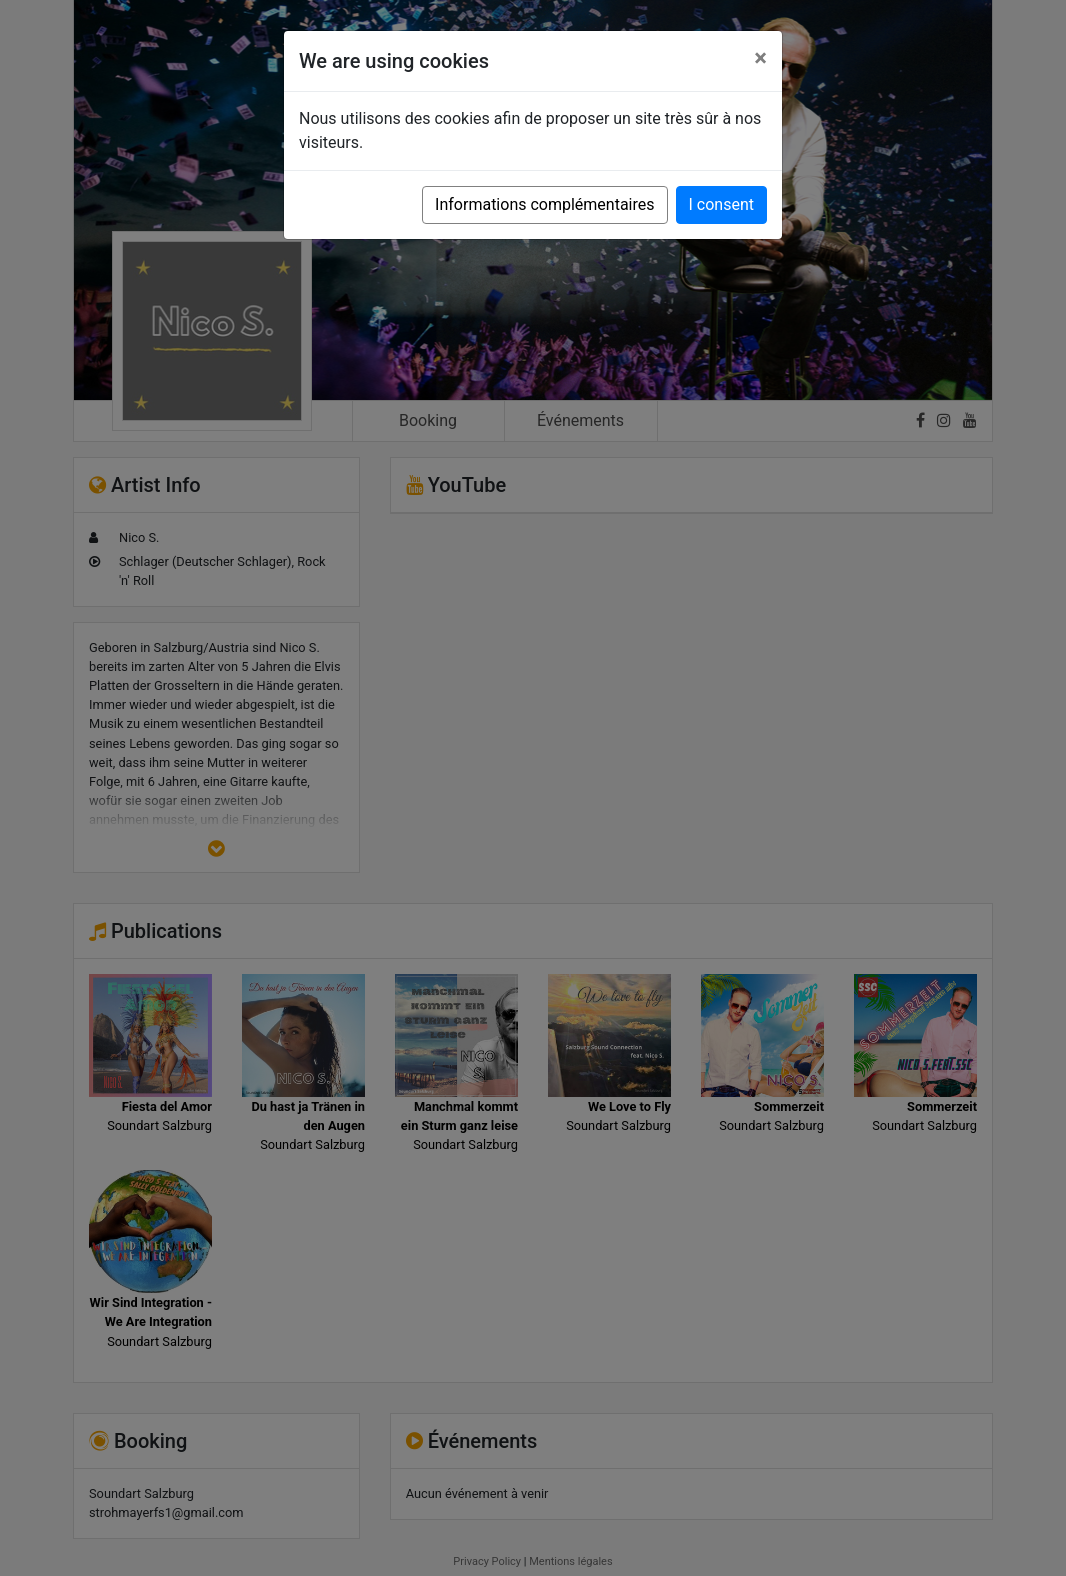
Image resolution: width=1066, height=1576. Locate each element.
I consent (721, 204)
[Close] (760, 58)
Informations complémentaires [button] (544, 204)
